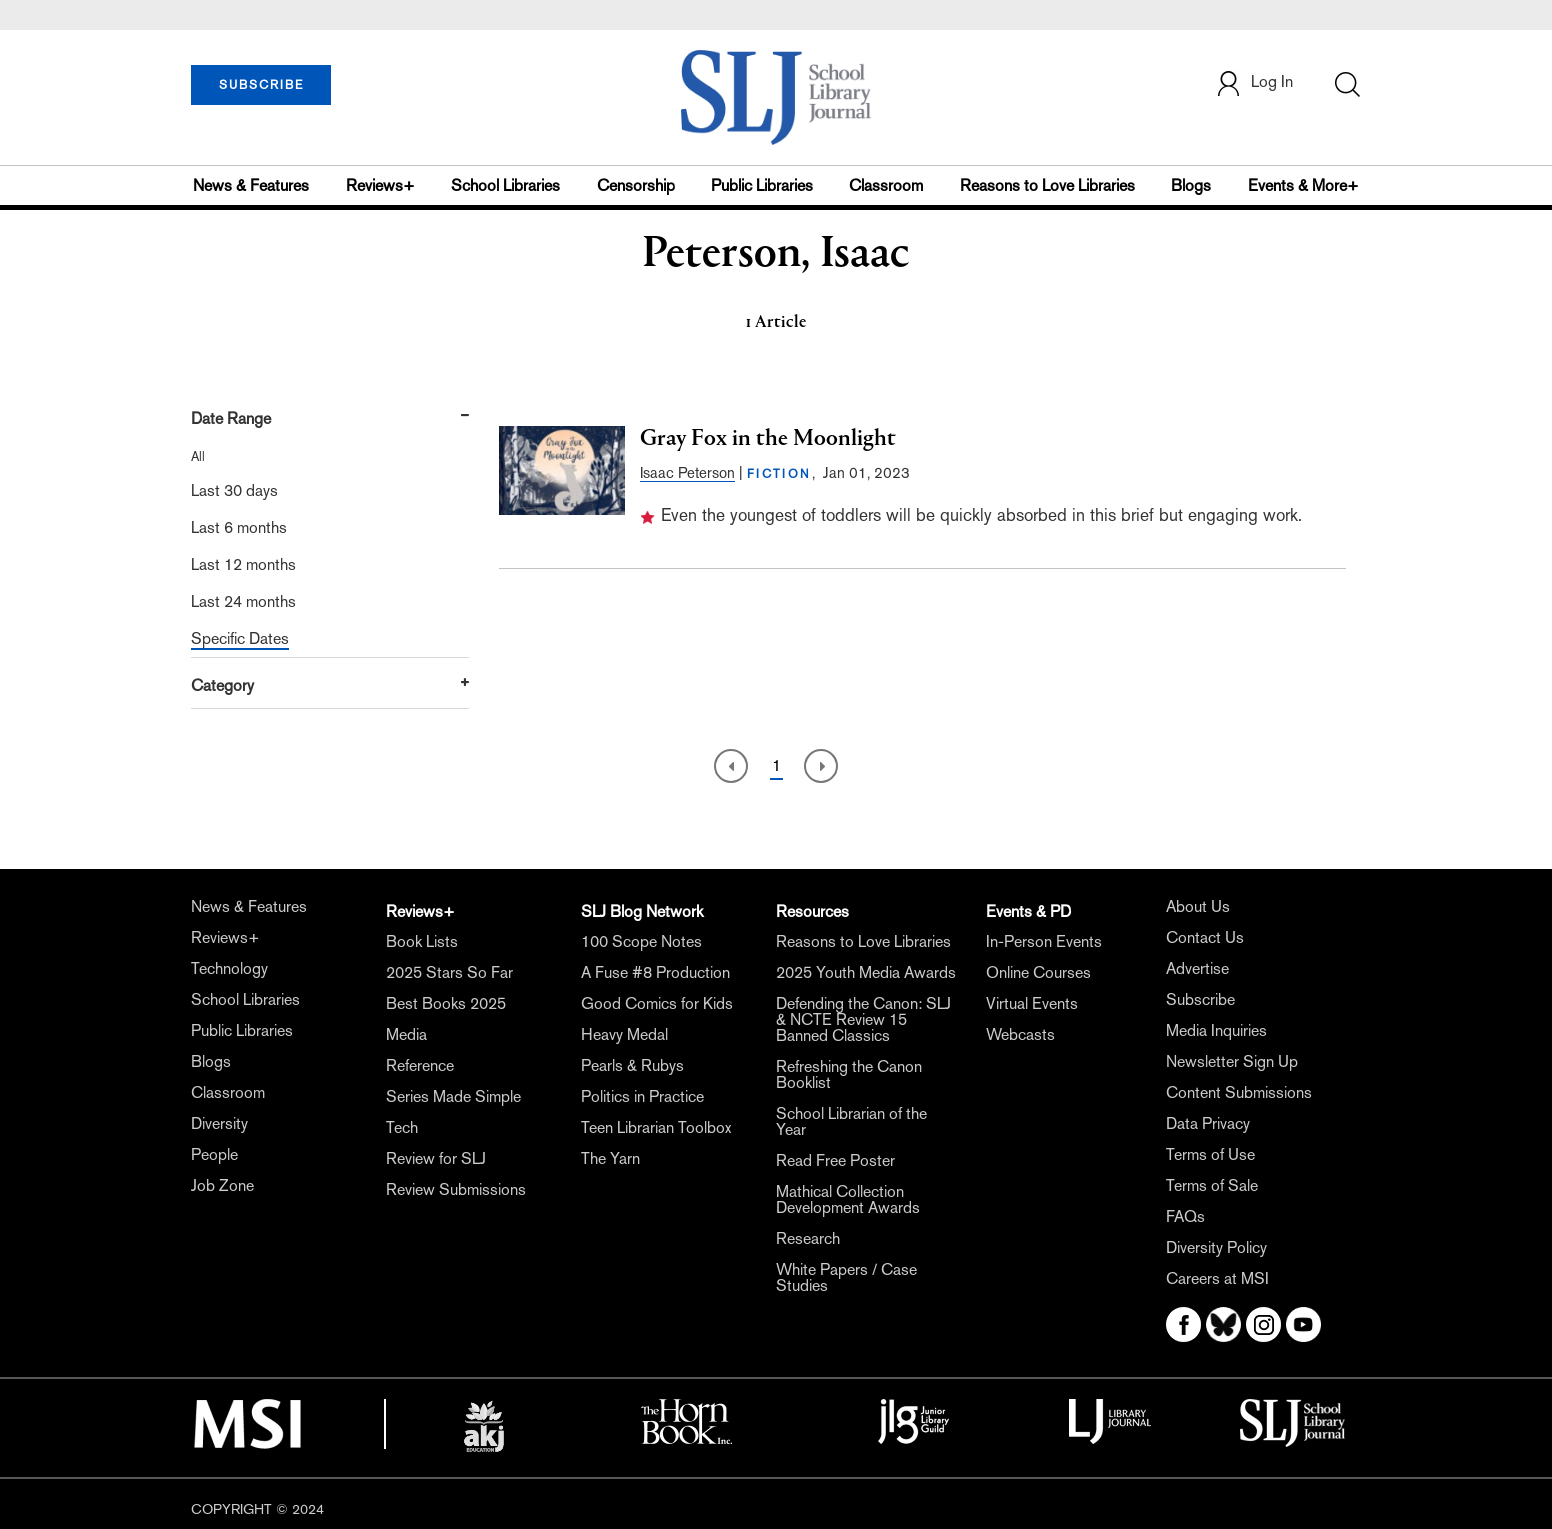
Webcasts (1020, 1034)
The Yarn (610, 1158)
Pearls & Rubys (632, 1065)
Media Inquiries (1216, 1030)
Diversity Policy (1216, 1247)
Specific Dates (240, 638)
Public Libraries (762, 185)
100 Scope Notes (641, 941)
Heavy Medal (624, 1034)
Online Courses (1038, 972)
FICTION (779, 474)
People (214, 1154)
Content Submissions (1239, 1092)
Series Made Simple (453, 1096)
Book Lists (422, 941)
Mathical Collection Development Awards (848, 1199)
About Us (1198, 906)
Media (406, 1034)
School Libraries (505, 185)
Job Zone (222, 1185)
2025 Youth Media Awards (866, 972)
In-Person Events (1044, 941)
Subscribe (1200, 999)
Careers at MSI (1217, 1278)
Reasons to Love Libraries (1047, 185)
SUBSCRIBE (261, 85)
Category (222, 685)
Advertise (1197, 968)
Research (808, 1238)
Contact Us (1205, 937)
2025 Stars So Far (449, 972)
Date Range (231, 418)
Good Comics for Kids (657, 1003)
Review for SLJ (436, 1158)
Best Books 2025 (446, 1003)
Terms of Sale (1212, 1185)
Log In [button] (1254, 83)
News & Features (251, 185)
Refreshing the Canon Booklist (849, 1074)
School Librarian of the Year (851, 1121)
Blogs (1191, 185)
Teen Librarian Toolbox (656, 1127)
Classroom (886, 185)
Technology (229, 968)
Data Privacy (1208, 1123)
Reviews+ (380, 185)
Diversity (219, 1123)
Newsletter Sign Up (1232, 1061)
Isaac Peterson (687, 472)
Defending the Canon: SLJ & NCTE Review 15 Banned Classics (863, 1019)
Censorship (636, 185)
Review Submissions (456, 1189)
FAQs (1185, 1216)
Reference (420, 1065)
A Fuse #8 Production (655, 972)
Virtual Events (1032, 1003)
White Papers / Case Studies (846, 1277)
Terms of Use (1210, 1154)
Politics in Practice (642, 1096)
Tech (402, 1127)
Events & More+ (1303, 185)
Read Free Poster (835, 1160)
